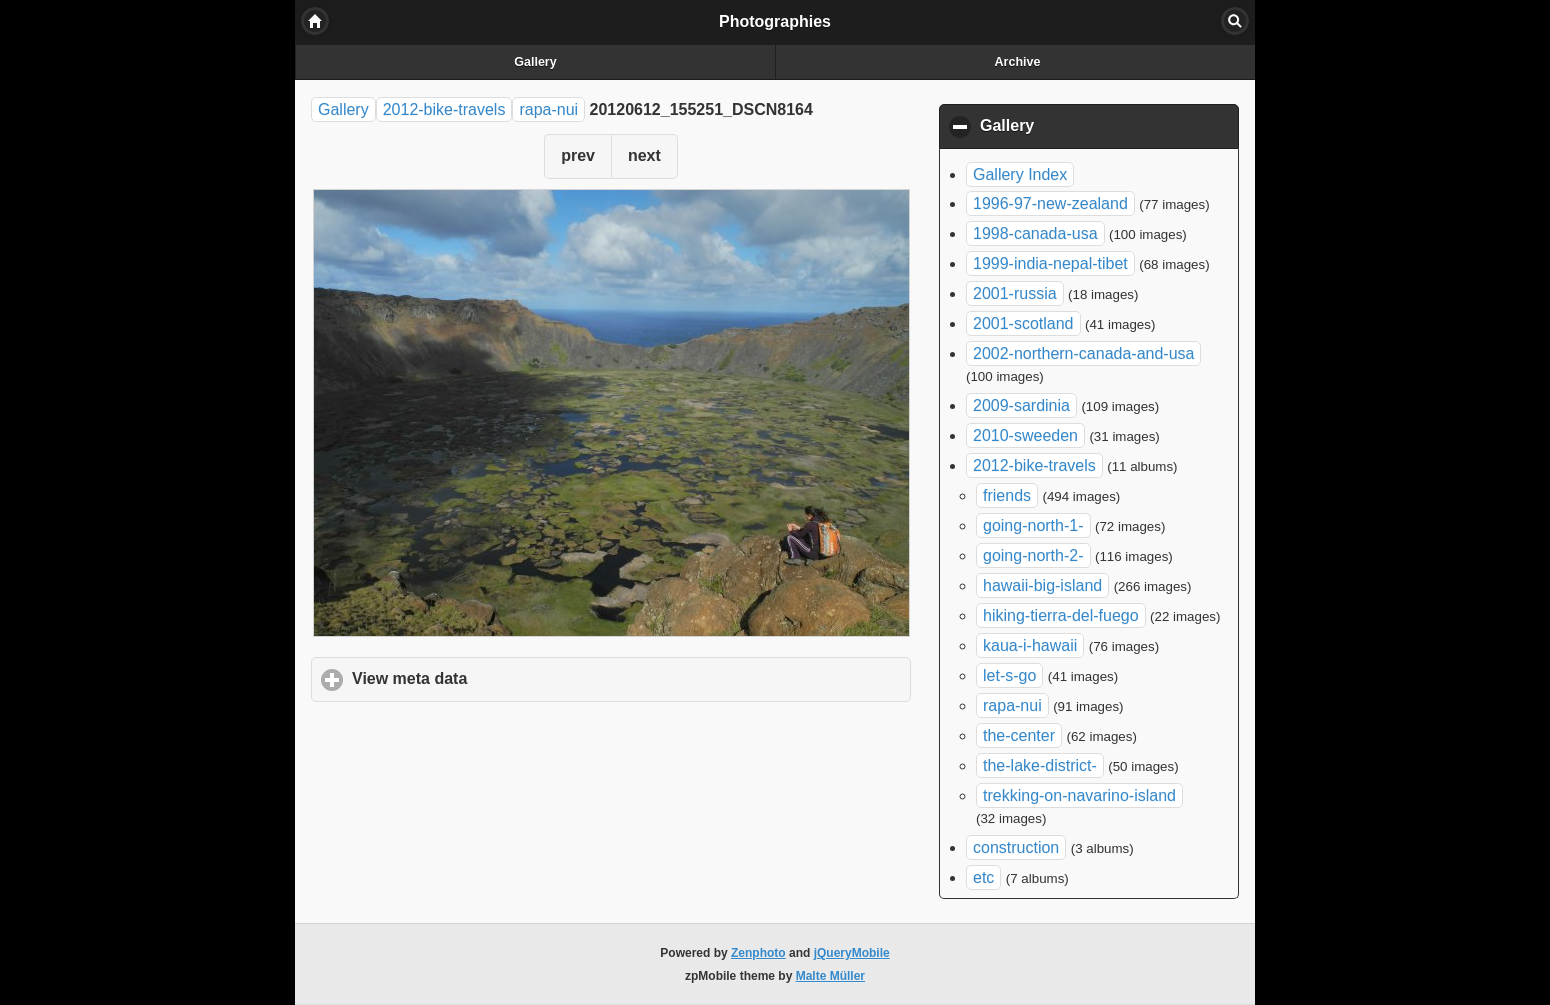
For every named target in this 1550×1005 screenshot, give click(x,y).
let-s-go (1009, 675)
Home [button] (315, 21)
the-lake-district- (1040, 765)
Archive (1018, 62)
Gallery (535, 62)
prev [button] (578, 155)
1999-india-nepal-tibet (1050, 263)
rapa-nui (548, 109)
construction (1016, 847)
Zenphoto (758, 953)
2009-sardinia (1021, 405)
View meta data (503, 678)
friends (1007, 495)
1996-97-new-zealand (1050, 203)
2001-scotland (1023, 323)
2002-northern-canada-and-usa (1083, 353)
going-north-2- (1033, 555)
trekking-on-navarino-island (1079, 795)
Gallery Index (1020, 174)
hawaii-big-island (1042, 585)
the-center (1019, 735)
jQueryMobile (852, 953)
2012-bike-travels (444, 109)
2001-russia (1015, 293)
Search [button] (1235, 21)
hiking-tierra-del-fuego (1061, 615)
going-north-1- (1033, 525)
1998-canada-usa (1035, 233)
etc (983, 877)
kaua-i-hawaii (1030, 645)
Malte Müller (830, 976)
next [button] (644, 155)
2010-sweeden (1025, 435)
